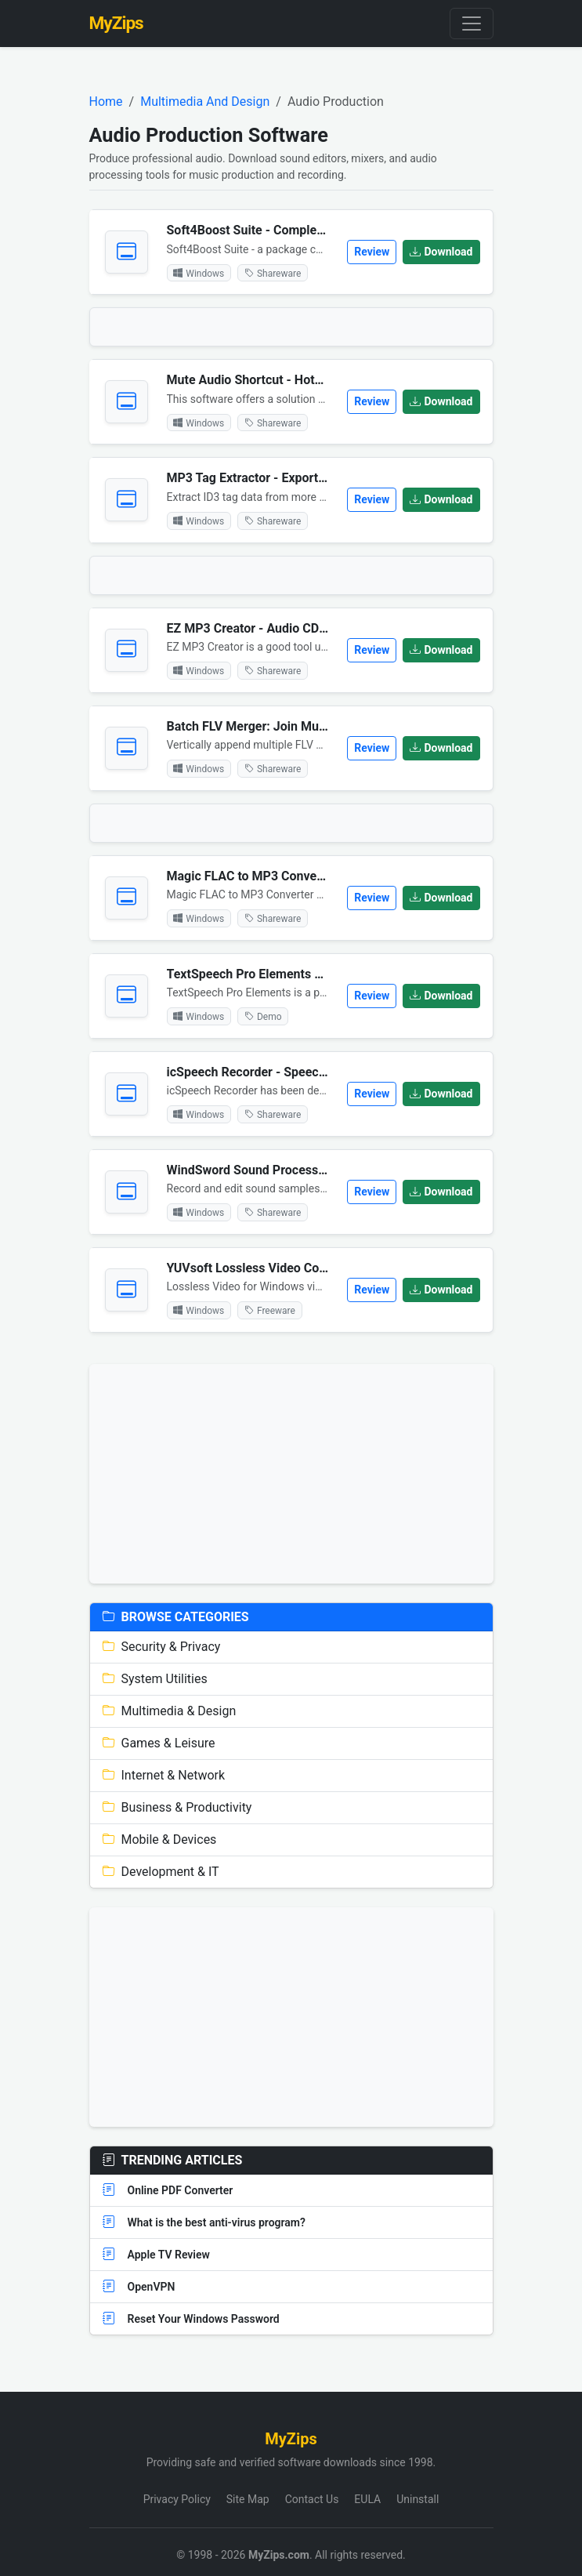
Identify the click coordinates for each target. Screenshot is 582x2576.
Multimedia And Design (204, 101)
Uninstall (417, 2499)
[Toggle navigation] (471, 23)
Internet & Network (164, 1775)
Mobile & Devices (160, 1839)
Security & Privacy (162, 1646)
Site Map (247, 2499)
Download (441, 251)
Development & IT (161, 1871)
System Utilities (155, 1678)
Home (106, 101)
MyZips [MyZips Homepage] (116, 23)
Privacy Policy (177, 2499)
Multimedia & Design (170, 1710)
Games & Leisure (159, 1743)
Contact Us (312, 2499)
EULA (367, 2499)
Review (371, 251)
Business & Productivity (177, 1807)
